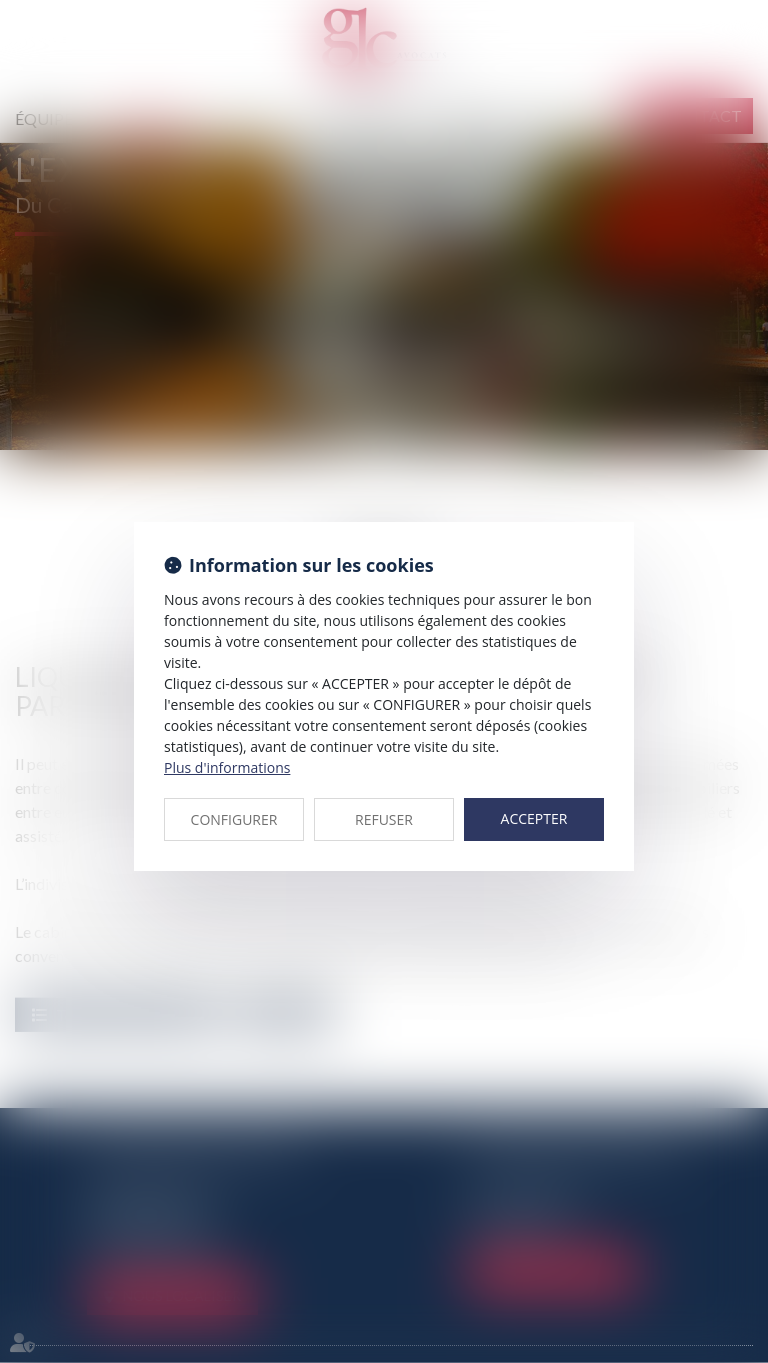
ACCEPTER (534, 818)
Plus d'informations (227, 767)
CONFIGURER (234, 819)
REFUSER (384, 819)
